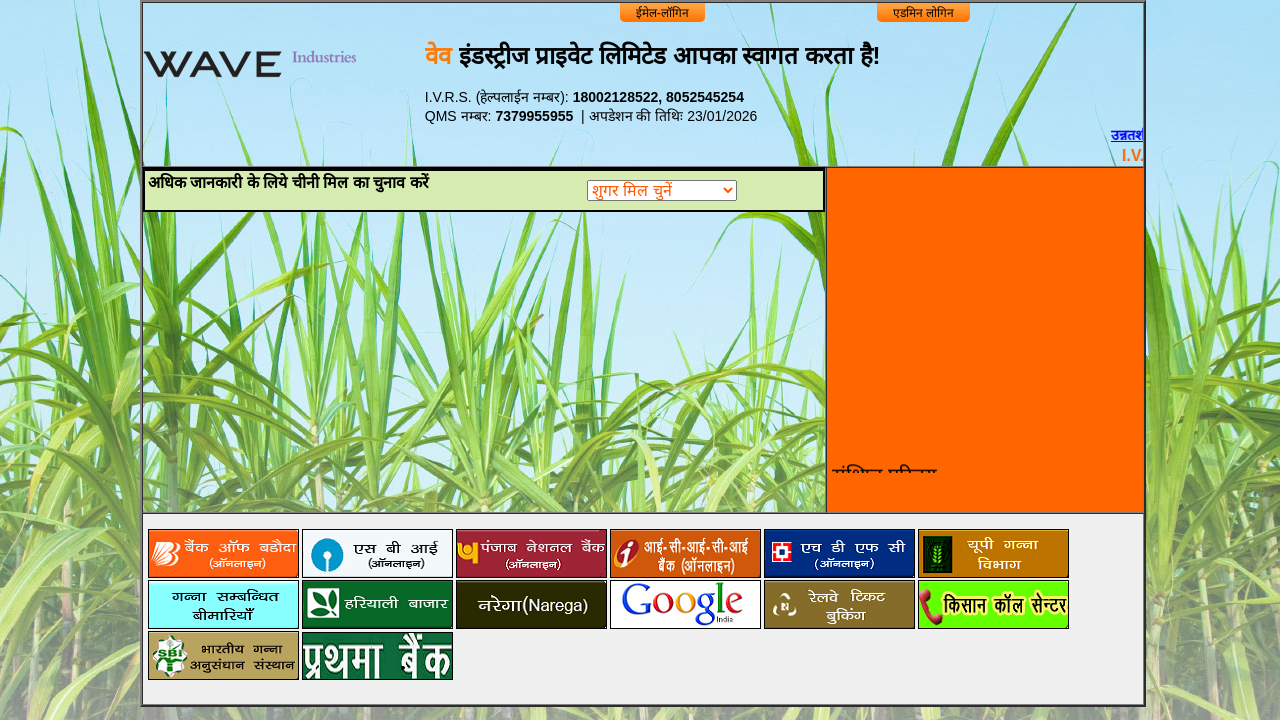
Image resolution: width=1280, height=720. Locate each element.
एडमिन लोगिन (923, 13)
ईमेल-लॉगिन (662, 13)
